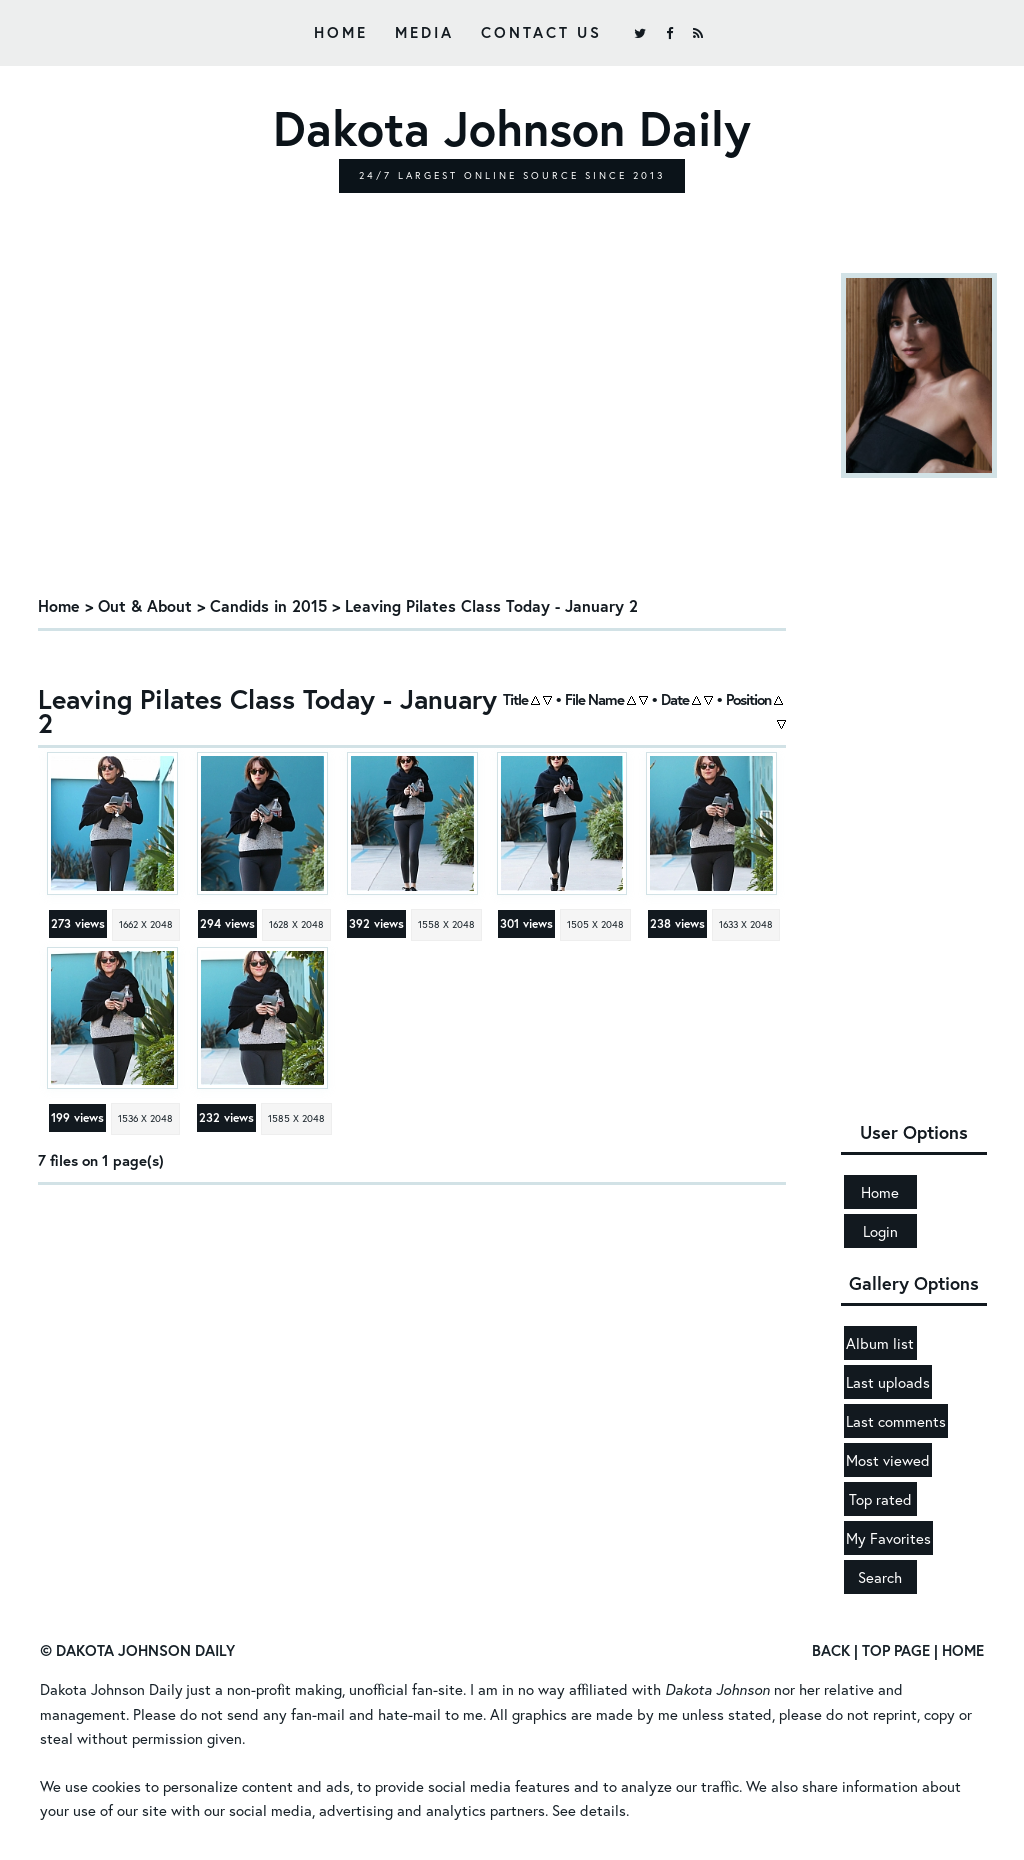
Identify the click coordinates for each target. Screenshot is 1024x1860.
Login (880, 1231)
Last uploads (888, 1382)
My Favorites (888, 1538)
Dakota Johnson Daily (111, 1689)
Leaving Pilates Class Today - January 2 (491, 605)
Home (341, 32)
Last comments (896, 1421)
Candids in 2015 (268, 605)
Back (831, 1650)
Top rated (880, 1499)
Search (880, 1577)
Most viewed (888, 1460)
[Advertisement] (412, 433)
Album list (880, 1343)
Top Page (896, 1650)
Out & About (145, 605)
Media (424, 32)
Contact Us (541, 32)
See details (589, 1809)
